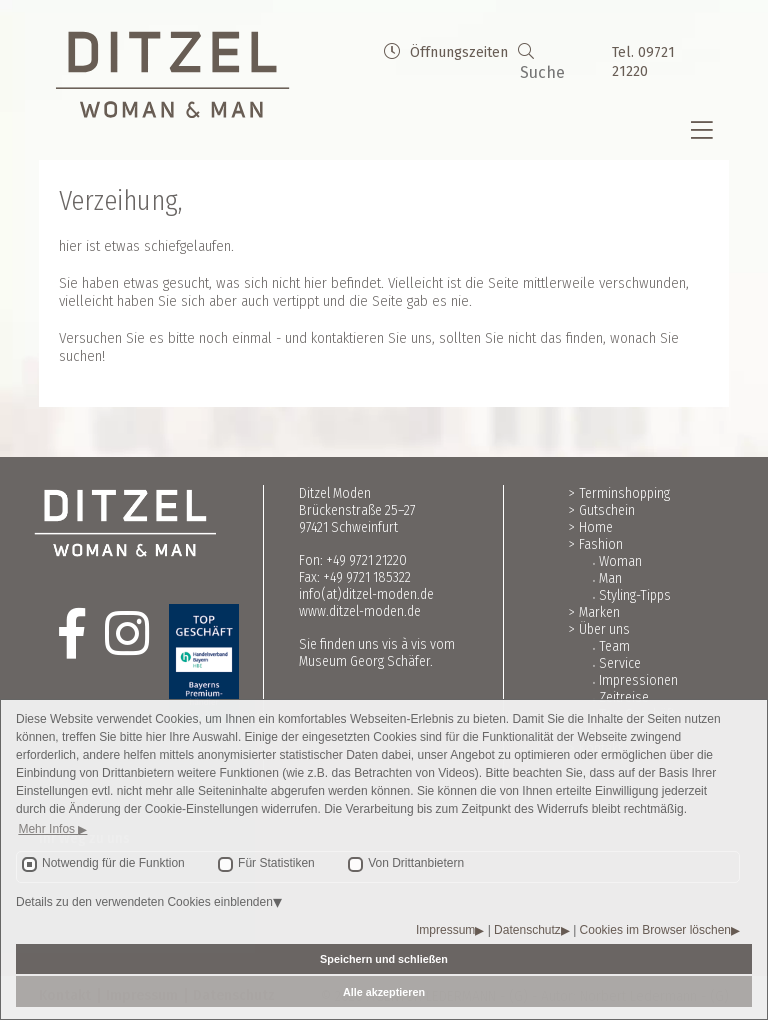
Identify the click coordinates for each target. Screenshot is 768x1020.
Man (610, 578)
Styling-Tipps (635, 595)
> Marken (594, 612)
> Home (591, 527)
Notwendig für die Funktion (113, 863)
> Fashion (596, 544)
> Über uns (599, 629)
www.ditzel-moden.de (360, 611)
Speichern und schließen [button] (384, 959)
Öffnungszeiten (446, 52)
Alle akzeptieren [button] (384, 992)
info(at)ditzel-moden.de (366, 594)
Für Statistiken (276, 863)
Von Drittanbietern (416, 863)
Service (620, 663)
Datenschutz (527, 930)
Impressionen (638, 680)
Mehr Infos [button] (48, 829)
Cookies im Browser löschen (655, 930)
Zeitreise (624, 697)
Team (614, 646)
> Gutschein (602, 510)
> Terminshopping (619, 493)
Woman (620, 561)
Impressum (445, 930)
